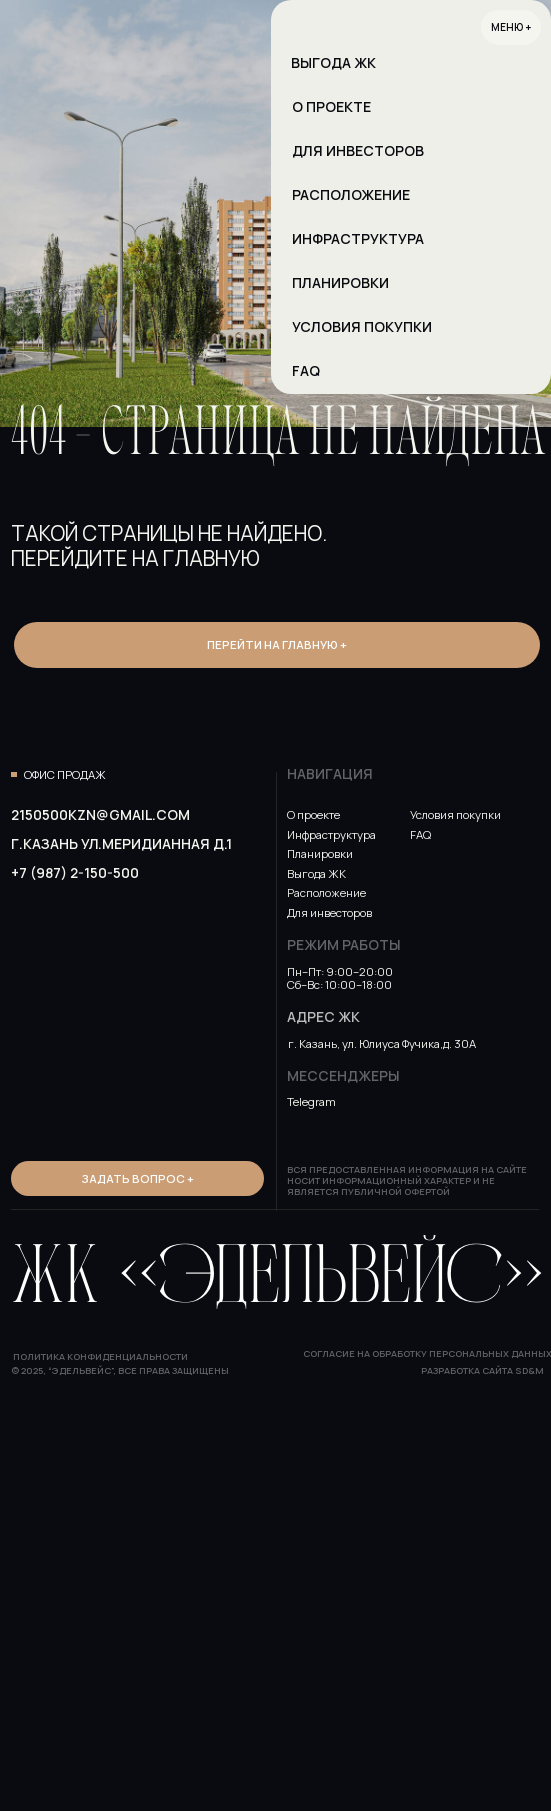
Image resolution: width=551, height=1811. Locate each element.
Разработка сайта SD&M (482, 1370)
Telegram (311, 1101)
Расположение (326, 892)
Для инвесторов (329, 912)
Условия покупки (455, 814)
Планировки (320, 853)
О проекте (313, 814)
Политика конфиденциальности (100, 1356)
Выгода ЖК (316, 873)
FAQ (420, 834)
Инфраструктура (331, 834)
